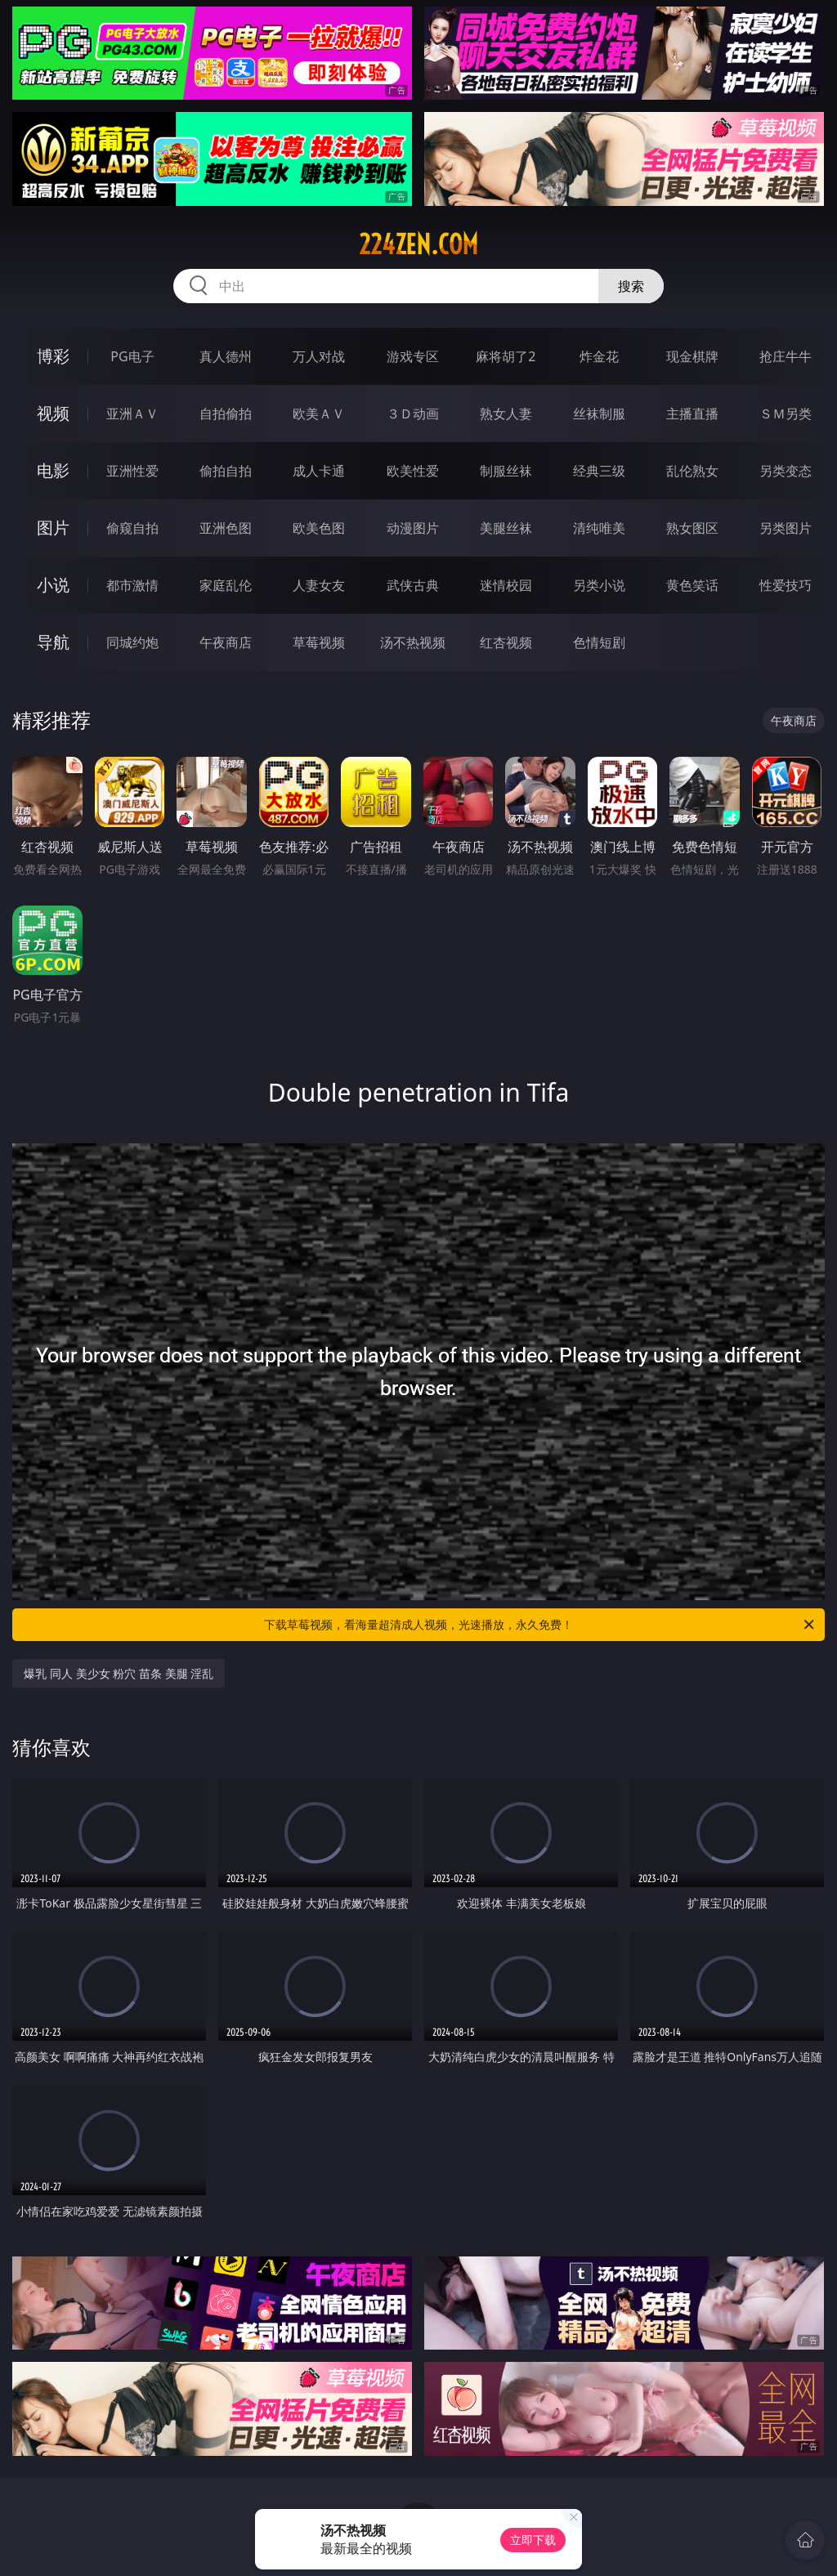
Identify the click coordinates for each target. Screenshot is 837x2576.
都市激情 (132, 585)
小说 (53, 585)
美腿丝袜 (506, 528)
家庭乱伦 (225, 585)
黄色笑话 (692, 585)
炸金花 (599, 356)
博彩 (53, 356)
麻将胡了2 (505, 356)
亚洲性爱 (132, 471)
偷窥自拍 (132, 528)
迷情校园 (506, 585)
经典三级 (599, 471)
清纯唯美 (599, 528)
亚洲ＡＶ (132, 414)
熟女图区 (692, 528)
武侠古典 (413, 585)
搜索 (631, 286)
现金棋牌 (692, 356)
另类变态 (785, 471)
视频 (53, 413)
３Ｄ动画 (413, 414)
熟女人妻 (506, 414)
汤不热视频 (412, 642)
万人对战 (319, 356)
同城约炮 (132, 642)
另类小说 (599, 585)
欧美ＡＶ (319, 414)
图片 (53, 528)
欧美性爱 (413, 471)
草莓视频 (319, 642)
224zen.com (418, 244)
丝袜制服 (599, 414)
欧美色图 (319, 528)
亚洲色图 (225, 528)
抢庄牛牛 (785, 356)
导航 (53, 642)
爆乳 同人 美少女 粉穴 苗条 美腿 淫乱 (118, 1673)
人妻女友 (319, 585)
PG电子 (132, 356)
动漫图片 (413, 528)
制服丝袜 (506, 471)
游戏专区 (413, 356)
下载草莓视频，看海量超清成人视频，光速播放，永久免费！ (540, 1625)
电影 (53, 470)
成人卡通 (319, 471)
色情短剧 (599, 642)
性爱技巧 (785, 585)
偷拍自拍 (225, 471)
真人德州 (225, 356)
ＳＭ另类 (785, 414)
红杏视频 (506, 642)
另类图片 (785, 528)
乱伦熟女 (692, 471)
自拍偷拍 (225, 414)
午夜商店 (225, 642)
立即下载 (533, 2539)
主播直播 (692, 414)
